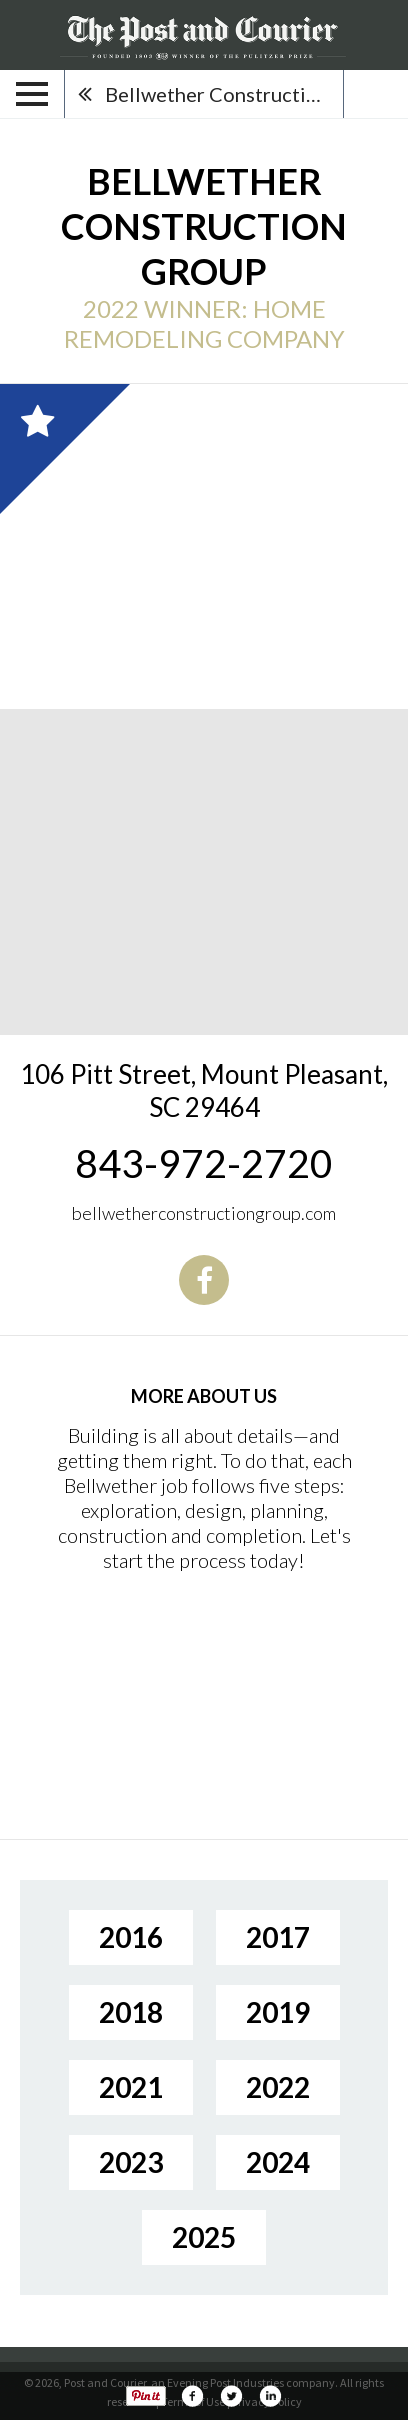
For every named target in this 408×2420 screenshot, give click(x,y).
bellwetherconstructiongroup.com (204, 1213)
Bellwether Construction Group (224, 94)
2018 (131, 2012)
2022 (278, 2087)
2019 (278, 2012)
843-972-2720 (204, 1163)
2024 (278, 2162)
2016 (131, 1937)
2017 (278, 1937)
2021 (131, 2087)
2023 (131, 2162)
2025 (204, 2237)
